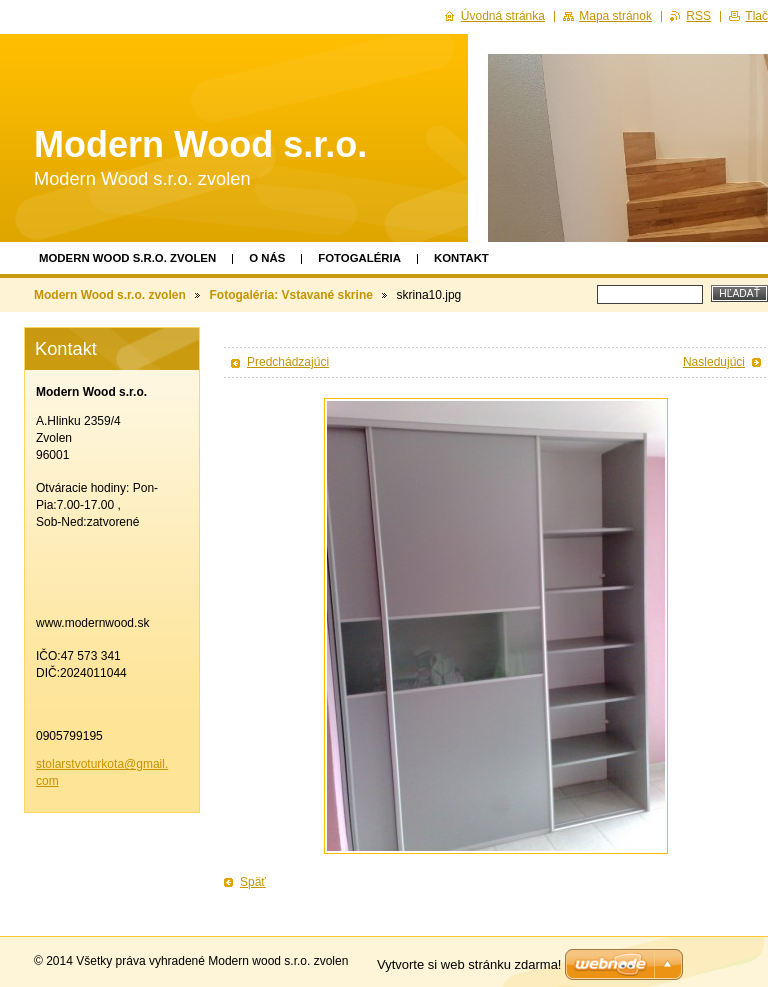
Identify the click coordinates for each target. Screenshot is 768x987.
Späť (253, 882)
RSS (698, 16)
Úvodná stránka (503, 16)
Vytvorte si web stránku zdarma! (469, 964)
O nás (267, 258)
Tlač (756, 16)
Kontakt (461, 258)
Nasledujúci (714, 362)
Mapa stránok (615, 16)
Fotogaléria (359, 258)
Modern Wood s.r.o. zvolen (127, 258)
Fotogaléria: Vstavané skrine (290, 295)
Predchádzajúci (288, 362)
